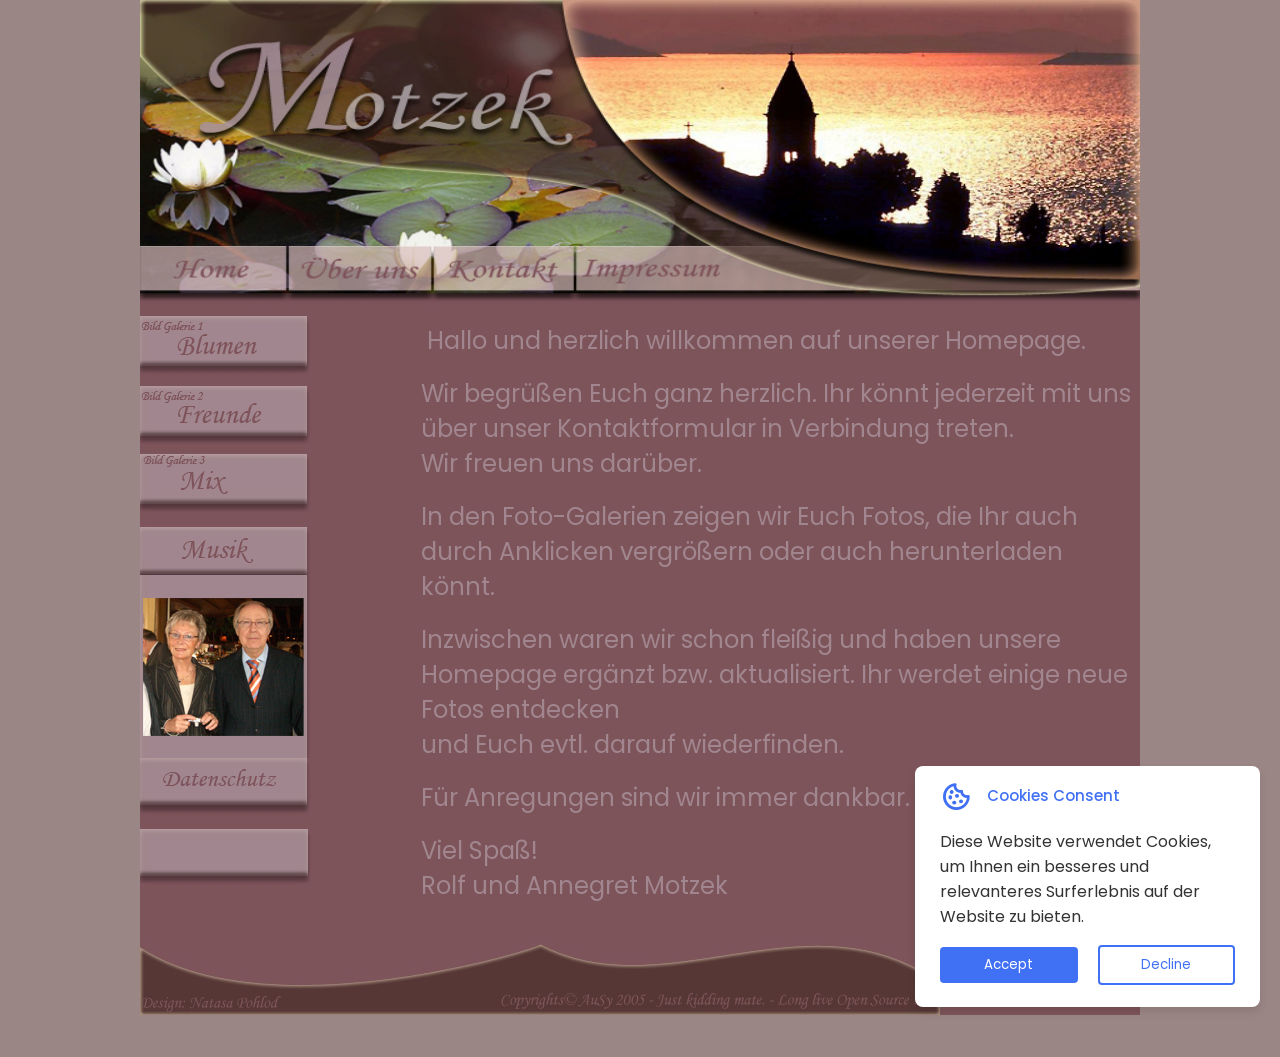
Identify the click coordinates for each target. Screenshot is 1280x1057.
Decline (1166, 964)
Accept (1008, 964)
